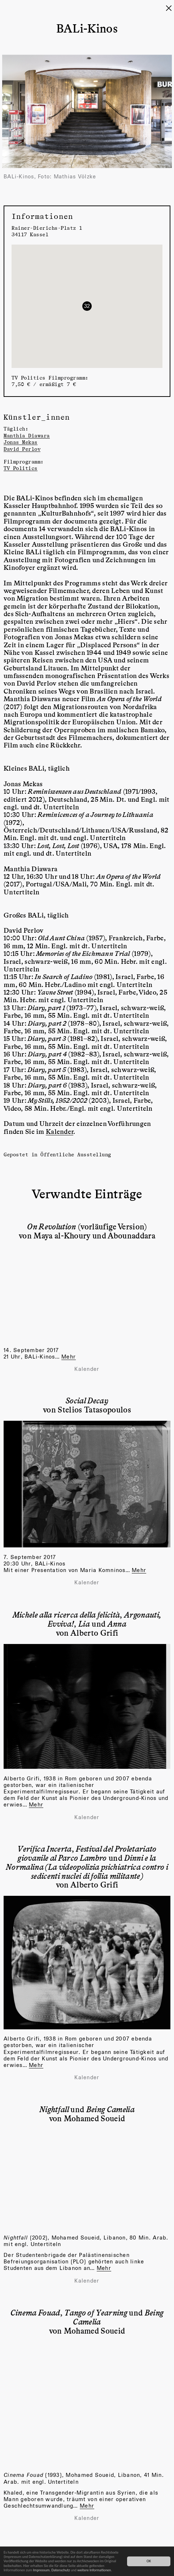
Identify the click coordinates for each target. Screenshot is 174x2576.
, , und (87, 1619)
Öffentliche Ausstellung (75, 1154)
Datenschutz (60, 2570)
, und (87, 1862)
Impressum (41, 2570)
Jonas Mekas (21, 442)
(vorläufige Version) (87, 1226)
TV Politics (21, 468)
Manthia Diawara (27, 435)
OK (149, 2561)
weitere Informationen (94, 2570)
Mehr (139, 1570)
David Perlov (22, 449)
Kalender (59, 1131)
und (87, 2109)
